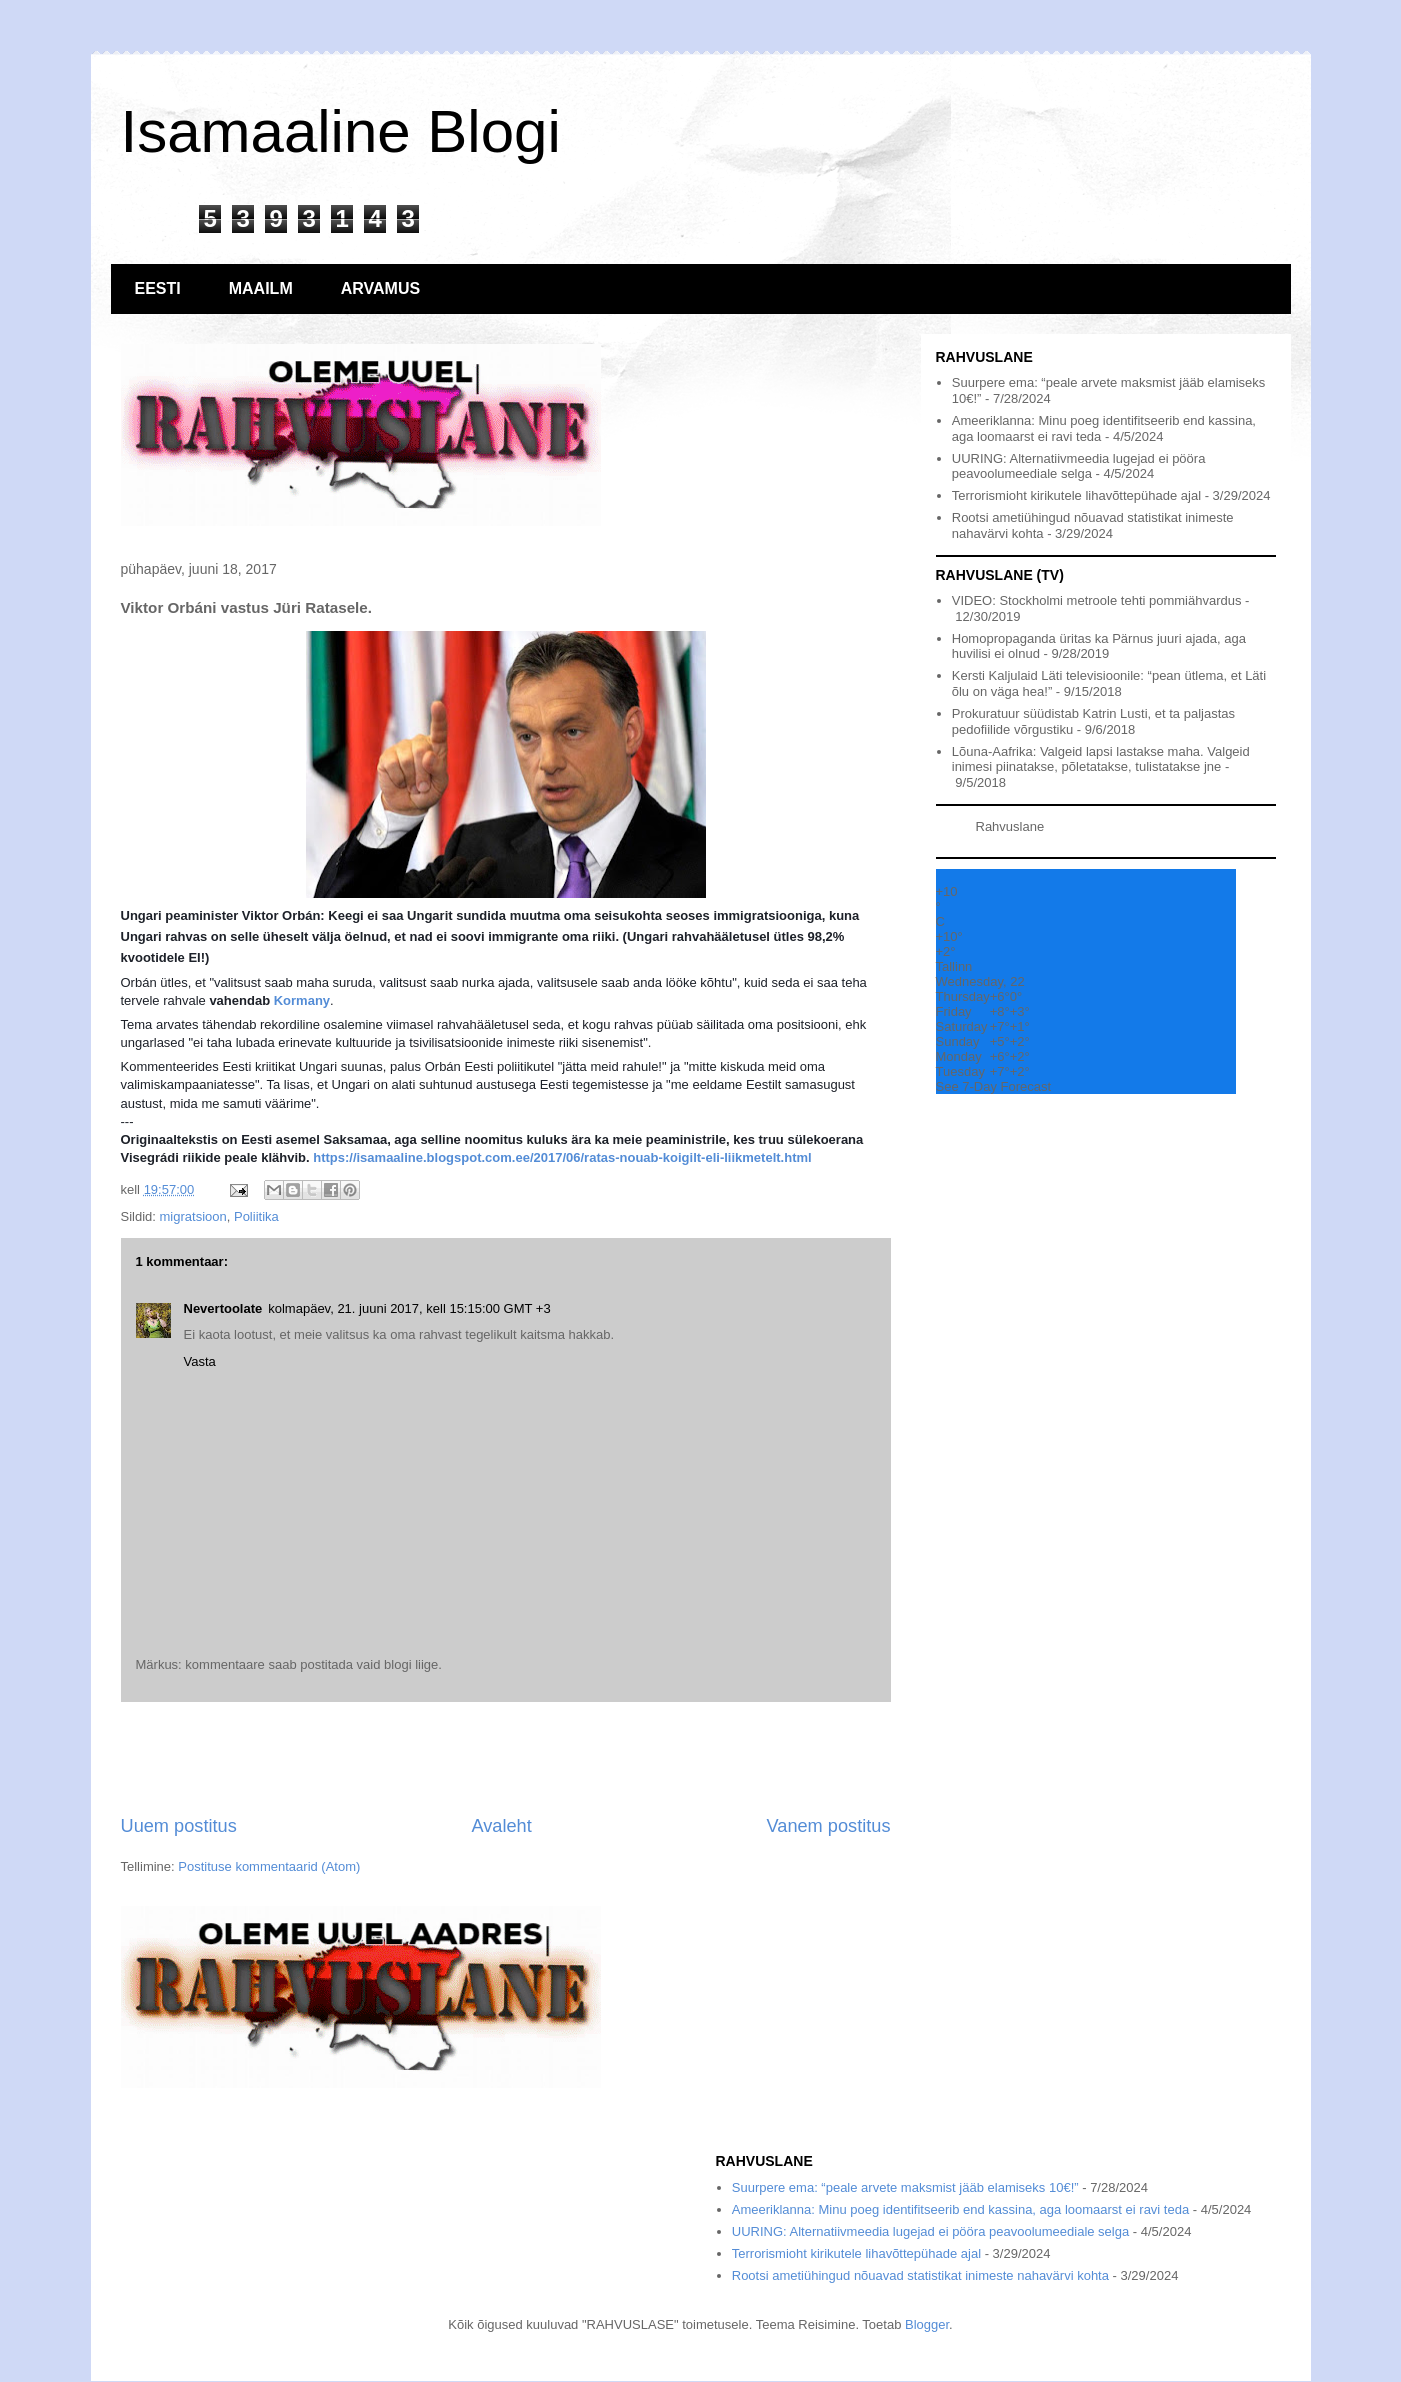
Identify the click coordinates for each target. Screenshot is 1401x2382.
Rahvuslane (1010, 826)
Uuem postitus (179, 1826)
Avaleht (501, 1826)
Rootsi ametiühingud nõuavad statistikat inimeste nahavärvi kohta (920, 2275)
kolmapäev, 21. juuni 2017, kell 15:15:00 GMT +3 (409, 1308)
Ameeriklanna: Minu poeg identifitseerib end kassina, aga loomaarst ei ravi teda (960, 2209)
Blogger (927, 2324)
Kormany (302, 1000)
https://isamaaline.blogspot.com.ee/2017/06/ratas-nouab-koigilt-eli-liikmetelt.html (562, 1157)
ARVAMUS (380, 288)
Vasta (200, 1361)
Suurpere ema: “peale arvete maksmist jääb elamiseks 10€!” (905, 2187)
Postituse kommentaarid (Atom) (269, 1866)
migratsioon (193, 1216)
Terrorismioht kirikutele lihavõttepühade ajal (1076, 495)
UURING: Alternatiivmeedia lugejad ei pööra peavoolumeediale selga (1079, 466)
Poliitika (256, 1216)
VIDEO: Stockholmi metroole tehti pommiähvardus (1097, 600)
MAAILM (261, 288)
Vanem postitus (828, 1826)
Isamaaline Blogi (341, 131)
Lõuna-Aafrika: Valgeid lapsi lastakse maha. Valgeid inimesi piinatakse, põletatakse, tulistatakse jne (1101, 759)
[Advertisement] (506, 1758)
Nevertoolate (223, 1308)
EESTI (158, 288)
